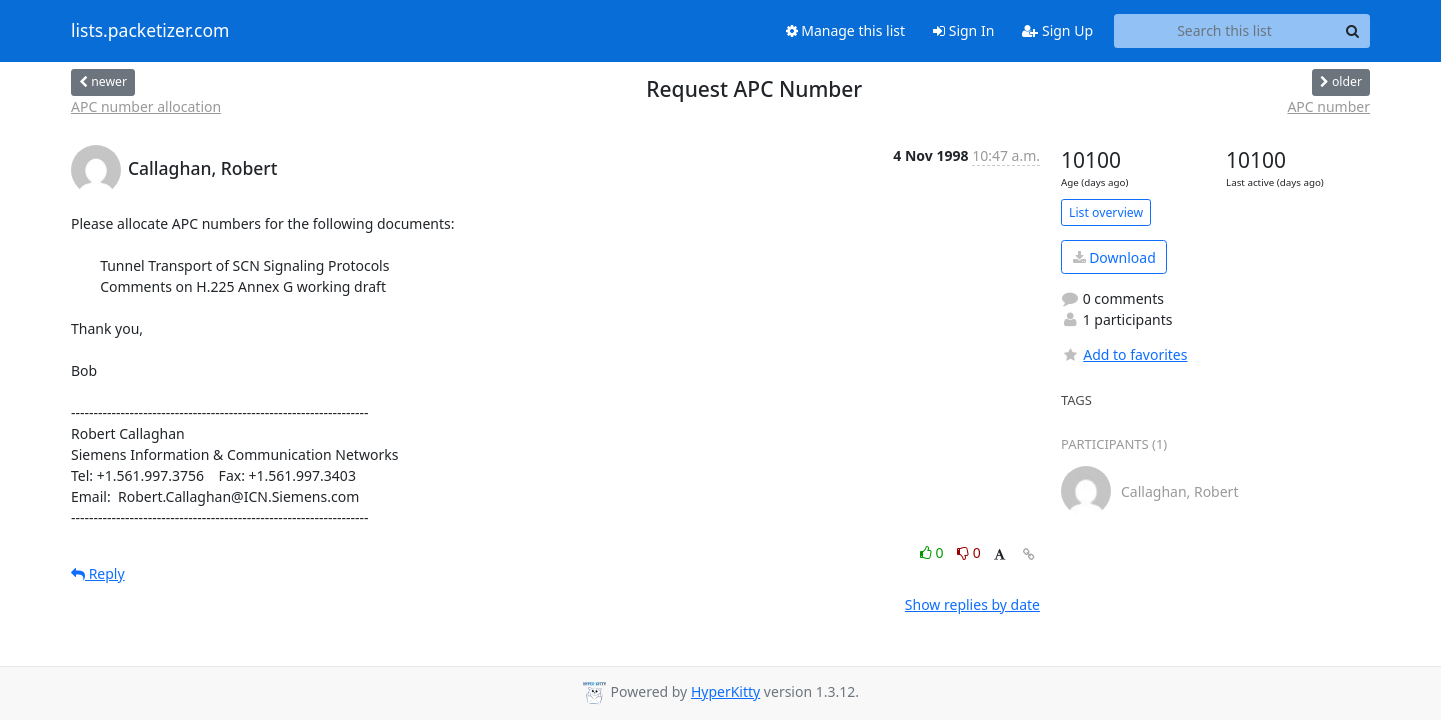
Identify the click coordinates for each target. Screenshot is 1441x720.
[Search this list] (1224, 31)
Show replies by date (972, 604)
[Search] (1352, 31)
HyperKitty (725, 691)
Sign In (963, 30)
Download (1114, 257)
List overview (1106, 212)
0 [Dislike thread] (969, 552)
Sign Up (1057, 30)
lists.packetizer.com (150, 31)
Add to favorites (1124, 354)
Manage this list (846, 30)
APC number (1328, 106)
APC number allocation (146, 106)
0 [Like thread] (933, 552)
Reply (98, 573)
